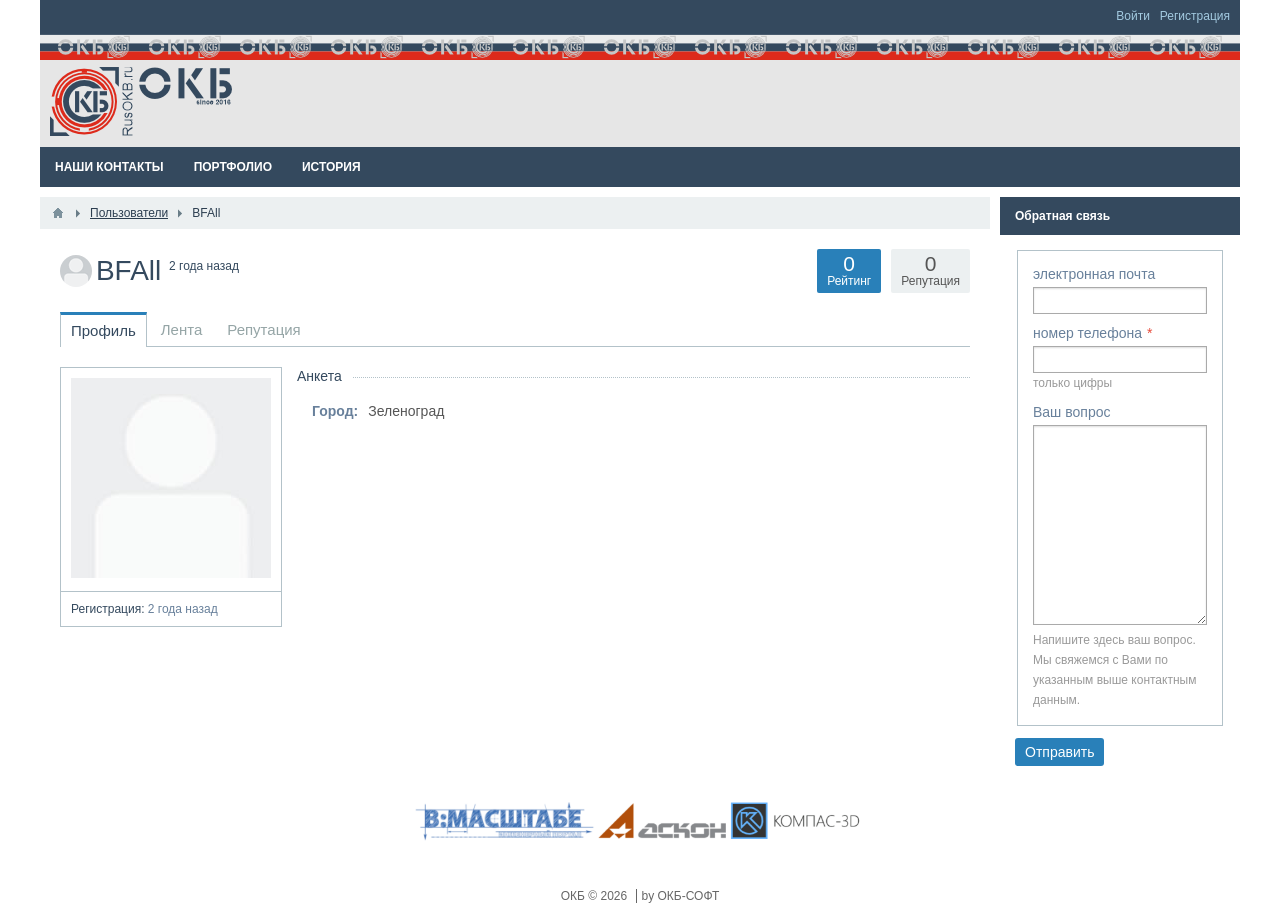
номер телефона (1087, 333)
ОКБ (575, 896)
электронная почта (1094, 274)
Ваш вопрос (1071, 412)
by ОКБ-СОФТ (681, 896)
